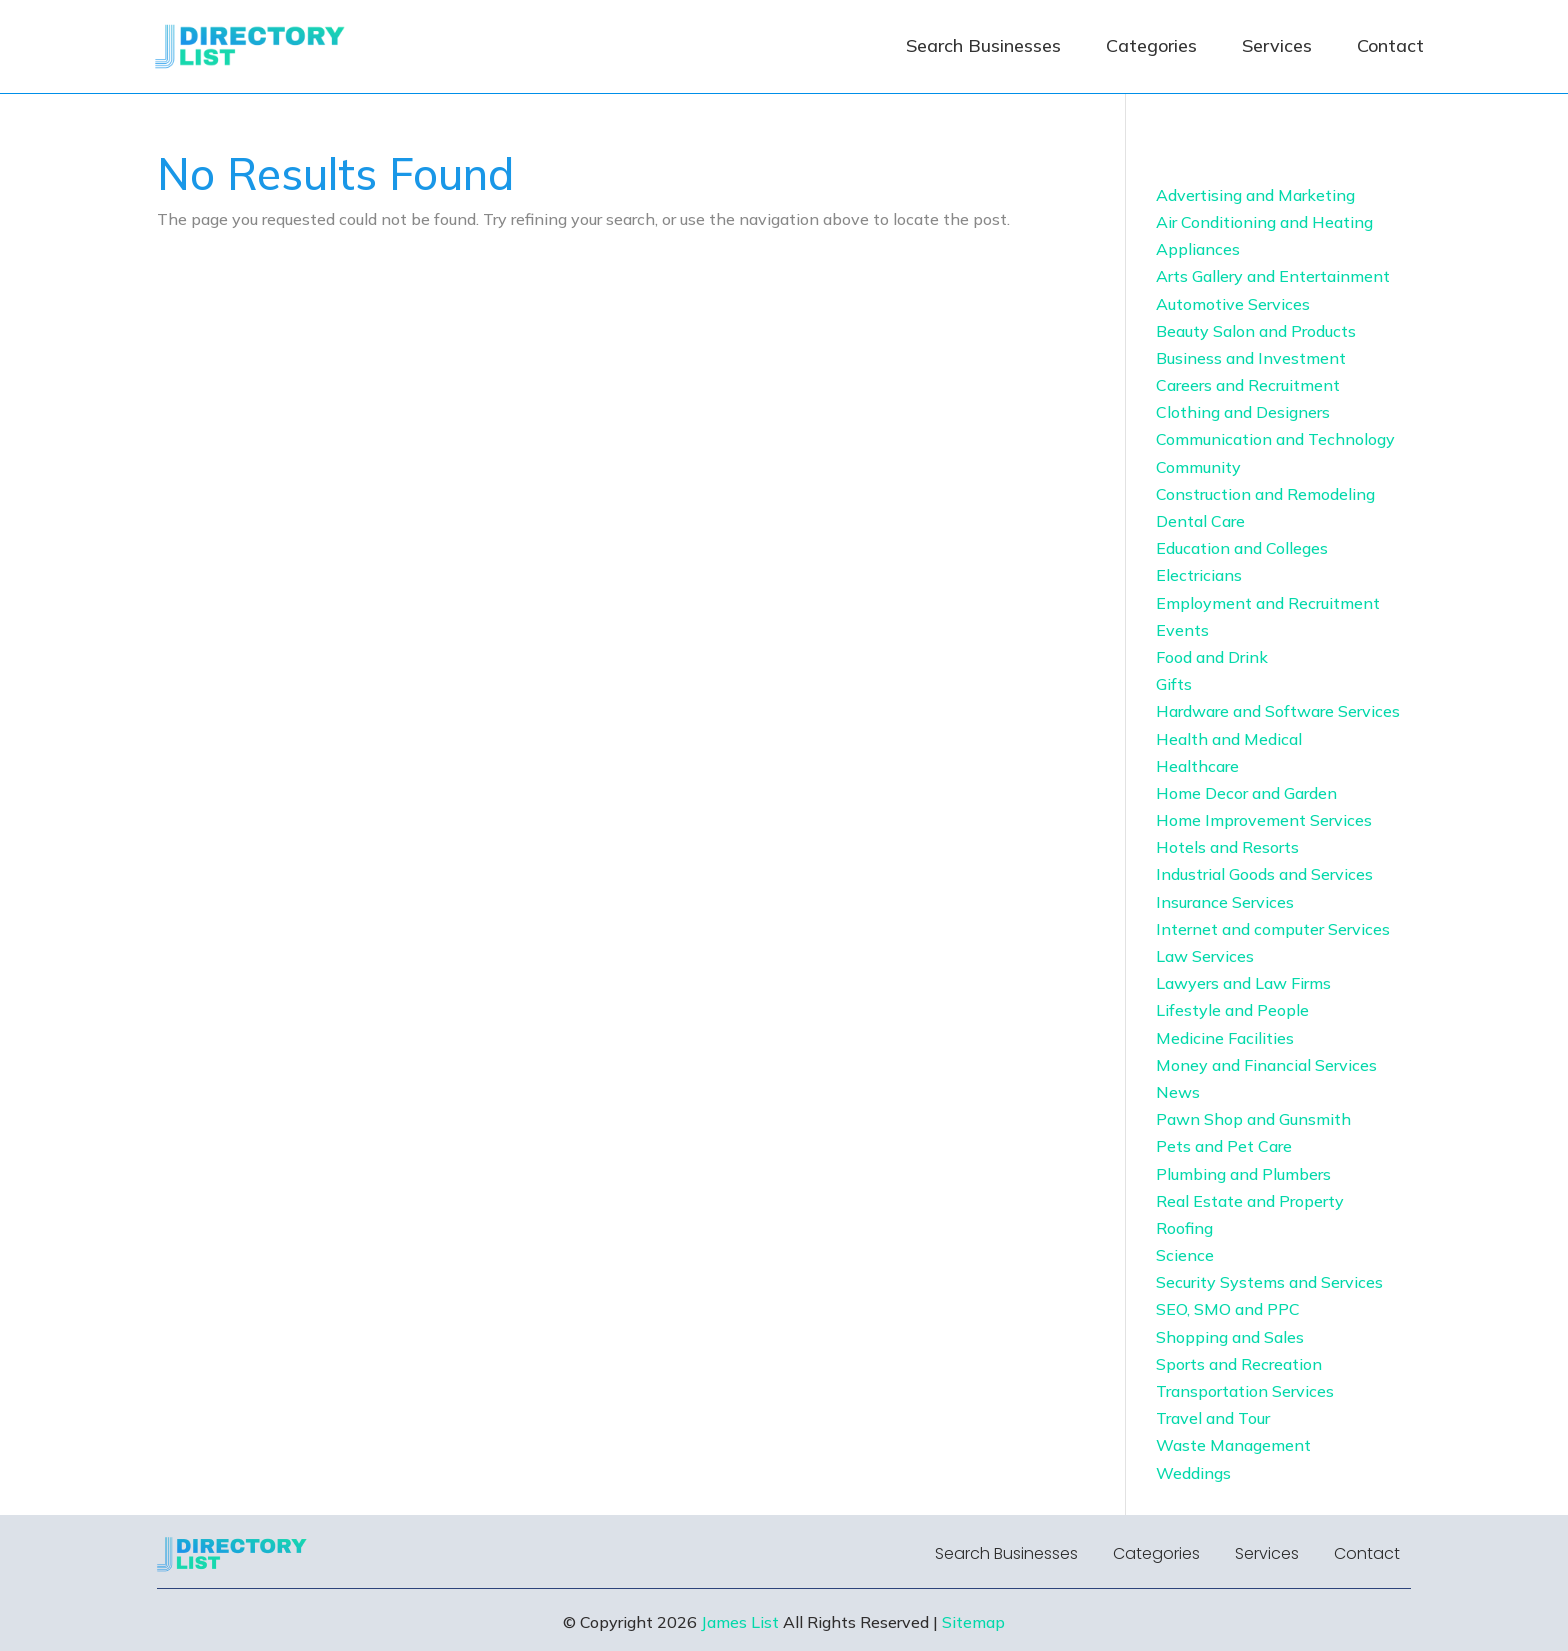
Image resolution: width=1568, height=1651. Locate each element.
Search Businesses (983, 45)
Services (1277, 45)
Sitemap (973, 1622)
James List (740, 1622)
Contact (1390, 45)
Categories (1151, 45)
